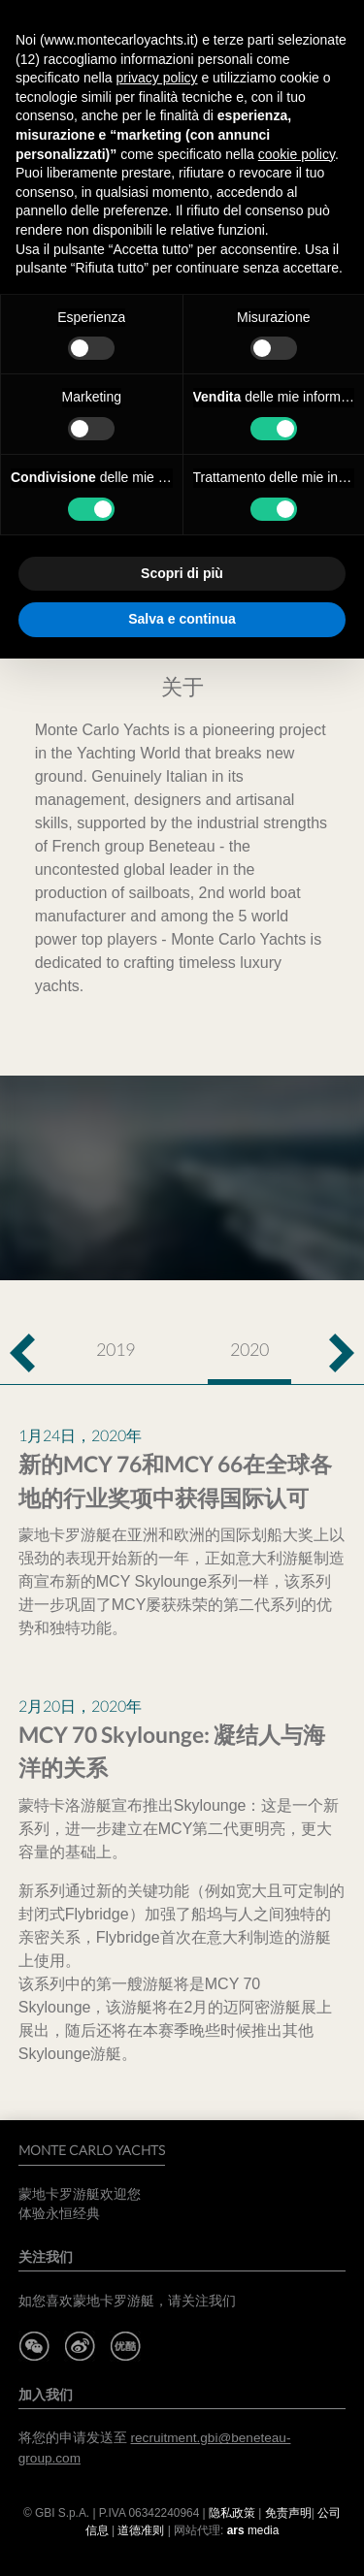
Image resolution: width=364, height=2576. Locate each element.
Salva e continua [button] (181, 619)
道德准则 (140, 2530)
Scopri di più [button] (182, 573)
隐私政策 (232, 2513)
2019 (115, 1349)
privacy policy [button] (157, 77)
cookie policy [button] (296, 154)
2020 (249, 1349)
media (253, 2530)
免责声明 (288, 2513)
